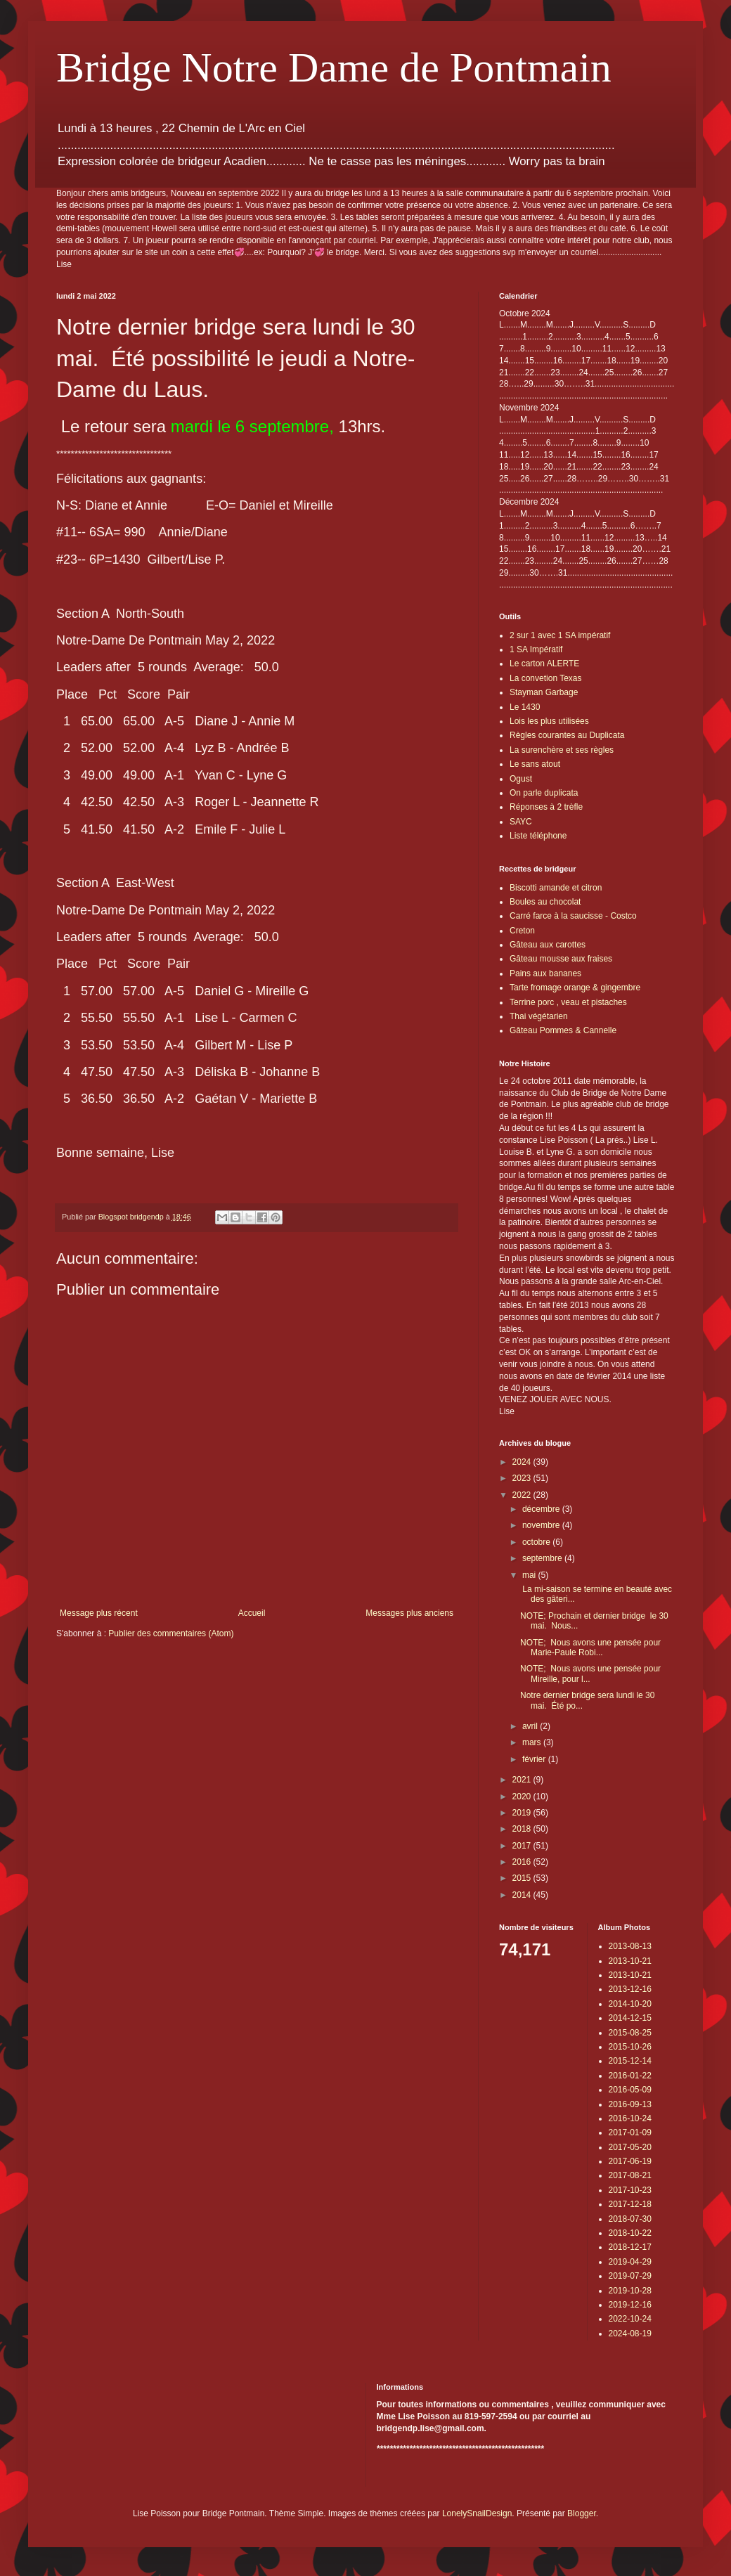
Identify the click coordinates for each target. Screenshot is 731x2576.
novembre (542, 1525)
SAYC (521, 822)
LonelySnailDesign (477, 2513)
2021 (522, 1780)
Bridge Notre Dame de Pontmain (334, 67)
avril (531, 1726)
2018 (522, 1829)
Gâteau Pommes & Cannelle (563, 1030)
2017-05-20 (630, 2147)
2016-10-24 (630, 2118)
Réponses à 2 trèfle (546, 807)
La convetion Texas (546, 678)
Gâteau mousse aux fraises (561, 959)
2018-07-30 (630, 2219)
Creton (522, 931)
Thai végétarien (539, 1016)
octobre (537, 1542)
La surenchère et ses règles (562, 750)
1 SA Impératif (536, 649)
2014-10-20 (630, 2004)
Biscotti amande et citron (556, 888)
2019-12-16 (630, 2305)
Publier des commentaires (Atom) (170, 1633)
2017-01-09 (630, 2132)
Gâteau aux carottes (548, 945)
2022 (522, 1495)
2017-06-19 (630, 2161)
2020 (522, 1796)
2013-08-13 (630, 1946)
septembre (543, 1558)
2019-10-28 (630, 2291)
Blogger (581, 2513)
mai (530, 1575)
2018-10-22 (630, 2233)
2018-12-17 (630, 2247)
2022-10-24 (630, 2319)
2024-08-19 (630, 2333)
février (535, 1759)
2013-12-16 (630, 1989)
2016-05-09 (630, 2090)
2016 (522, 1862)
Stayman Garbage (544, 692)
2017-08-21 (630, 2175)
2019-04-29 (630, 2262)
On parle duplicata (544, 793)
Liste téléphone (538, 836)
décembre (542, 1509)
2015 (522, 1878)
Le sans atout (535, 764)
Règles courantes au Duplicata (567, 735)
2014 (522, 1895)
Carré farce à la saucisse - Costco (573, 916)
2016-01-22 (630, 2075)
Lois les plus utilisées (549, 721)
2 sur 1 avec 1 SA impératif (560, 635)
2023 (522, 1478)
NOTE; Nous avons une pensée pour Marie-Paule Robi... (590, 1647)
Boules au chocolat (545, 902)
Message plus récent (99, 1613)
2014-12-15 (630, 2018)
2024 (522, 1462)
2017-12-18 (630, 2204)
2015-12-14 (630, 2061)
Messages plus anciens (409, 1613)
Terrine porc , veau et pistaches (568, 1002)
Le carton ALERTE (544, 663)
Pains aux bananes (545, 973)
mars (532, 1742)
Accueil (252, 1613)
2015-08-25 (630, 2033)
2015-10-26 (630, 2047)
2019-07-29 (630, 2276)
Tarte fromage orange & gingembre (575, 987)
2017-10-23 (630, 2190)
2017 (522, 1846)
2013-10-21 (630, 1961)
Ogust (521, 779)
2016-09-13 (630, 2104)
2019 (522, 1813)
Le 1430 (525, 707)
